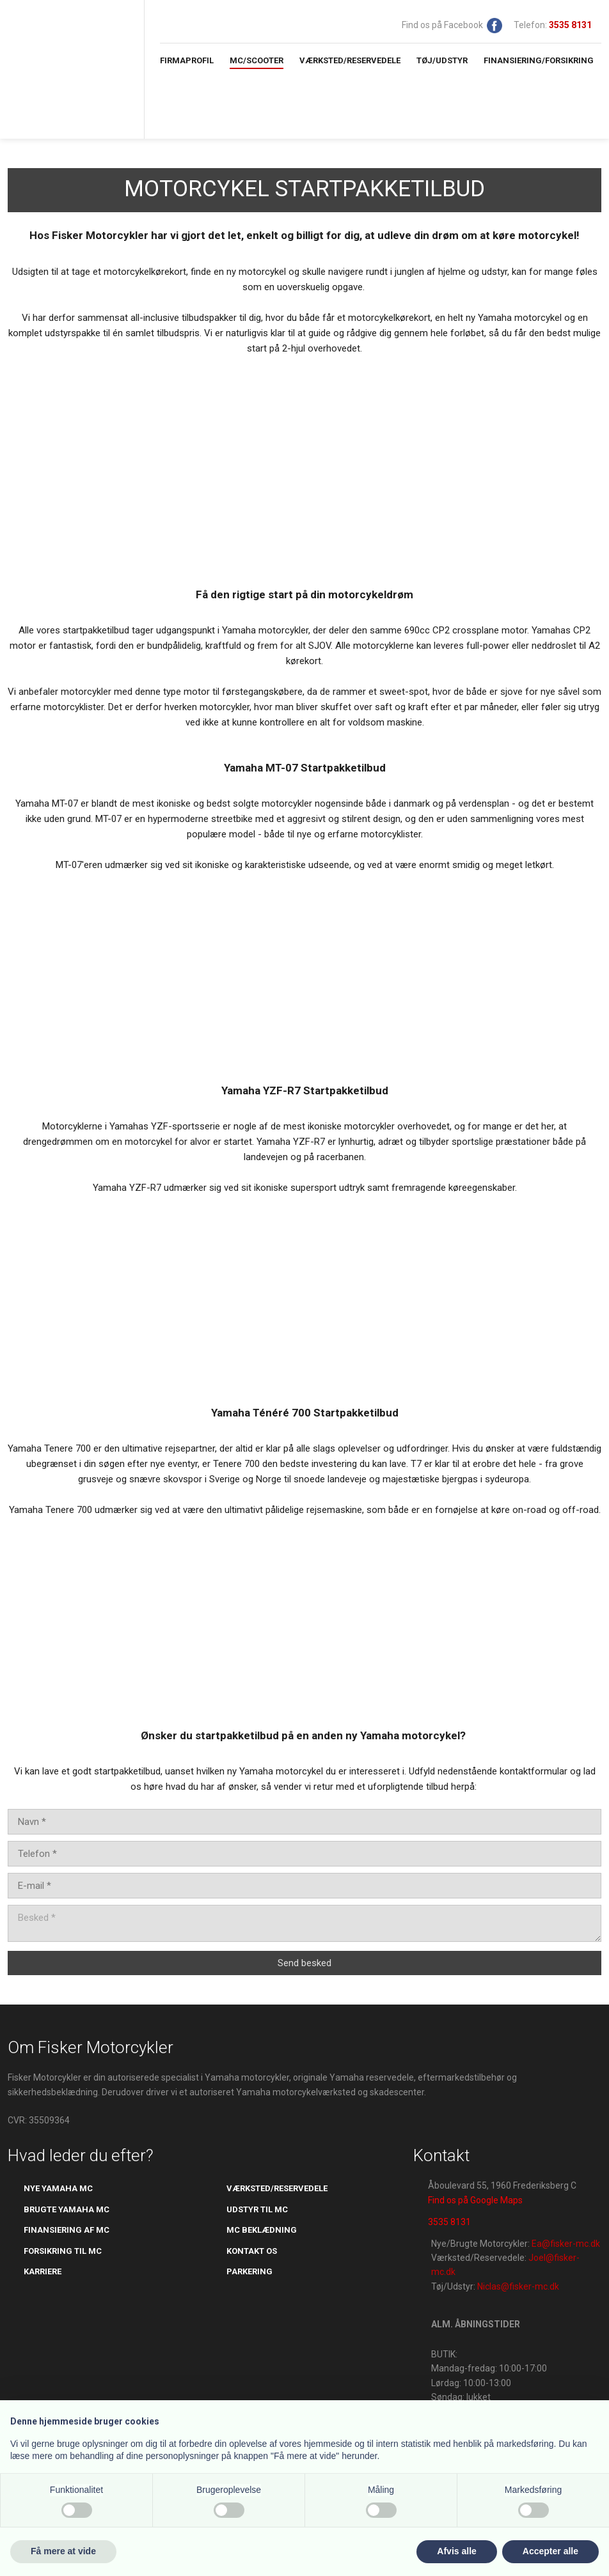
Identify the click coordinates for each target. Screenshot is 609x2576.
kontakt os (251, 2251)
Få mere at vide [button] (63, 2551)
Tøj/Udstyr (442, 60)
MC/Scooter (256, 60)
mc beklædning (261, 2230)
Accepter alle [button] (550, 2551)
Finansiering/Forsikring (539, 60)
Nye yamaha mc (58, 2188)
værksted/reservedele (277, 2188)
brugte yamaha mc (66, 2209)
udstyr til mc (257, 2209)
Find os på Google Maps (475, 2200)
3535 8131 (449, 2222)
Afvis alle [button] (456, 2551)
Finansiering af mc (66, 2230)
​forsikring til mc (63, 2251)
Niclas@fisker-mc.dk (518, 2286)
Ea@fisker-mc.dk (566, 2243)
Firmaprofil (187, 60)
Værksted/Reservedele (349, 60)
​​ (570, 25)
